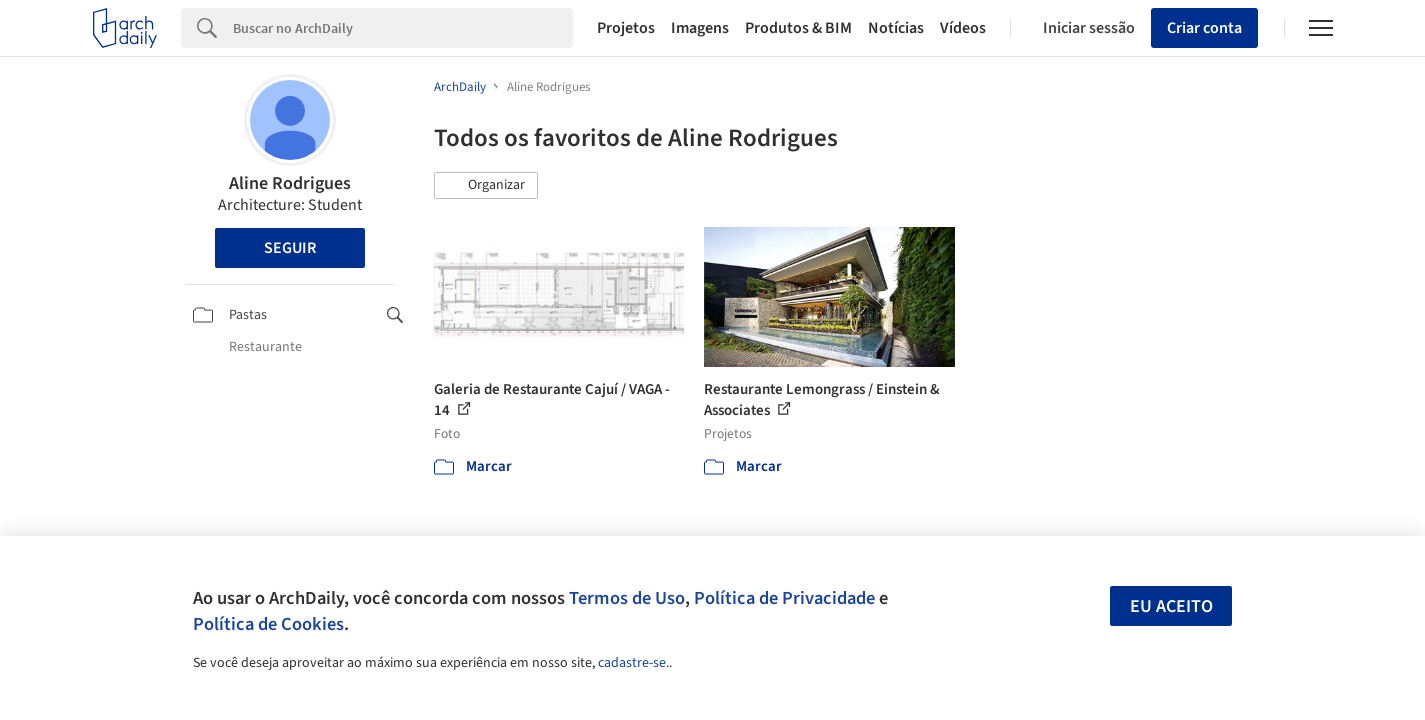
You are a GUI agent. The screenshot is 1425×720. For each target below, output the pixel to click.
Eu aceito (1171, 606)
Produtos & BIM (798, 28)
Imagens (700, 28)
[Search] (403, 28)
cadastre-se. (633, 663)
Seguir (290, 248)
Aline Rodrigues (290, 183)
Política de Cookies (268, 624)
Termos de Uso (627, 598)
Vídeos (963, 28)
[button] (486, 186)
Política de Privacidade (784, 598)
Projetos (626, 28)
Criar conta (1204, 28)
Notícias (896, 28)
